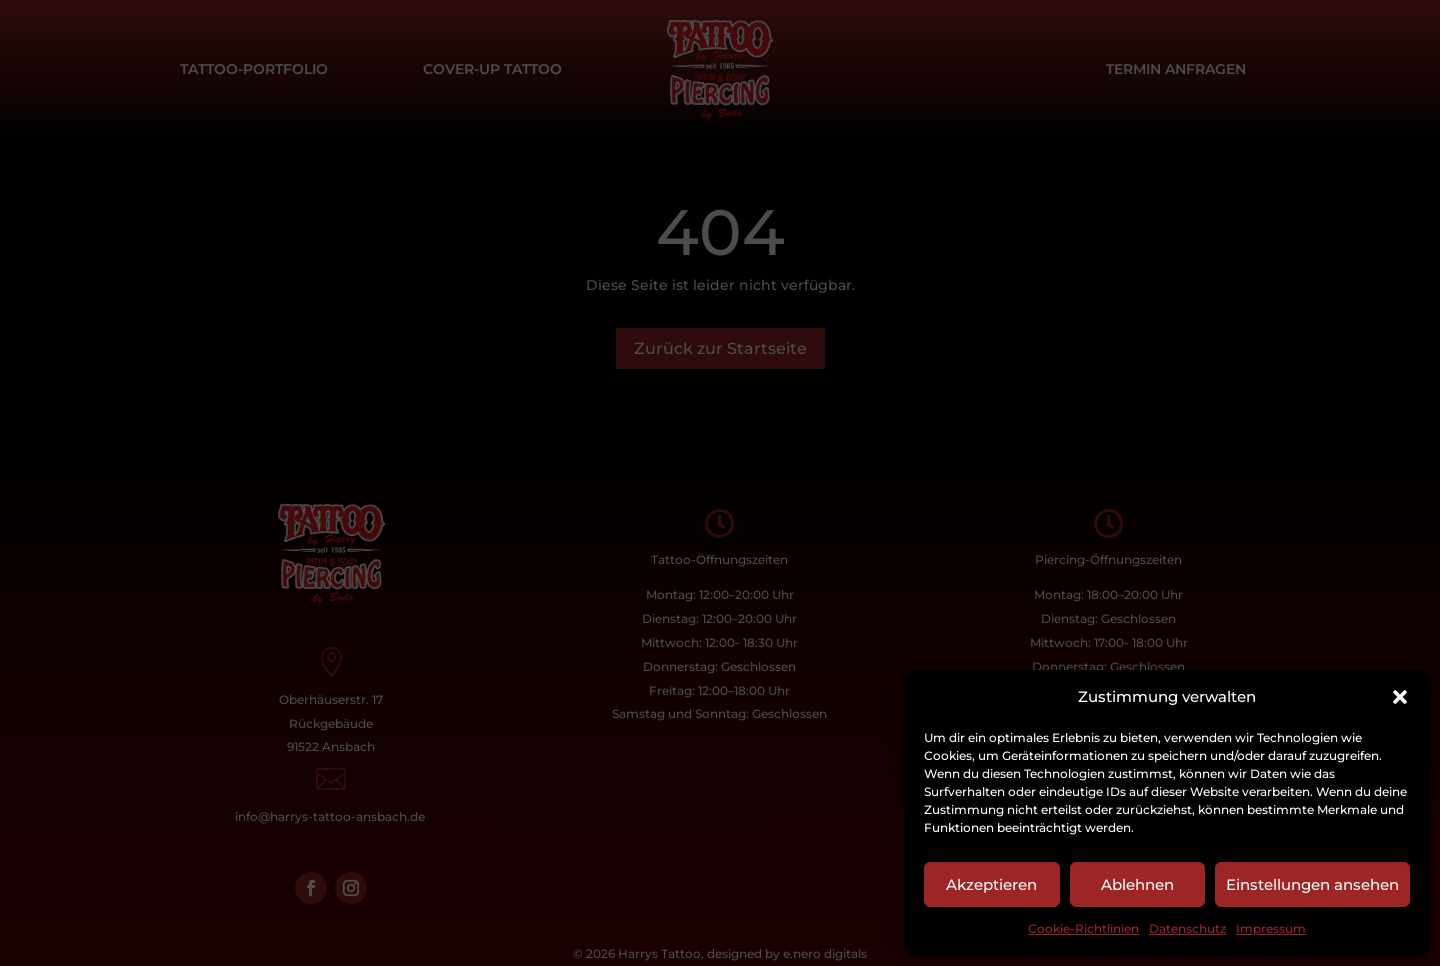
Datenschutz (1187, 928)
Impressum (1271, 928)
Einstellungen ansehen (1312, 884)
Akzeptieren (991, 884)
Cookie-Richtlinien (1083, 928)
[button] (1400, 697)
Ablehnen (1137, 884)
